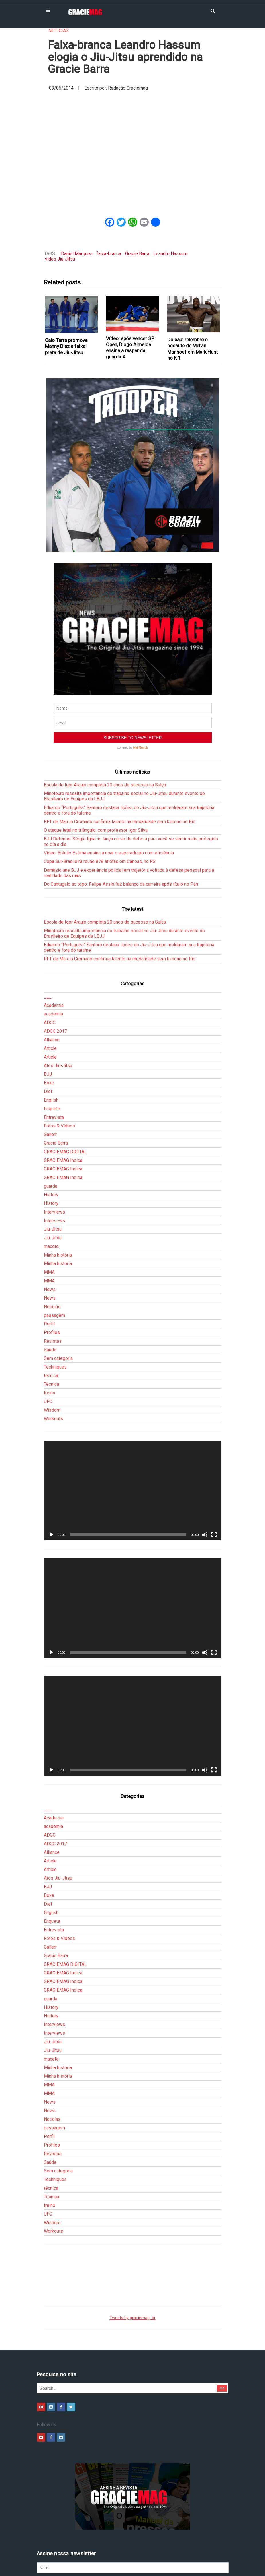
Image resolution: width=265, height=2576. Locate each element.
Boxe (49, 1083)
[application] (132, 1491)
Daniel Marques (77, 253)
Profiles (52, 1332)
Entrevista (54, 1117)
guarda (50, 1186)
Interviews (54, 1212)
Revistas (53, 1341)
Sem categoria (58, 1358)
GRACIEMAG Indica (63, 1160)
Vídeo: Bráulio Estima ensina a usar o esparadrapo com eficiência (109, 853)
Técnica (51, 1384)
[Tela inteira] (214, 1535)
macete (51, 1246)
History (51, 1194)
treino (49, 1392)
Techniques (55, 1367)
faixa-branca (109, 253)
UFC (48, 1401)
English (51, 1100)
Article (50, 1048)
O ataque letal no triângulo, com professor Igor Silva (96, 830)
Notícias (58, 30)
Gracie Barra (137, 253)
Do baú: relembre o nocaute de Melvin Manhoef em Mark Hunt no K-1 (192, 349)
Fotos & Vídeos (59, 1126)
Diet (48, 1091)
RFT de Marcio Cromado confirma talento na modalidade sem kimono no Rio (119, 821)
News (50, 1289)
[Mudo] (205, 1535)
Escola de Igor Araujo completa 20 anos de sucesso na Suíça (105, 785)
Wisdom (52, 1410)
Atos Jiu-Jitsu (58, 1065)
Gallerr (50, 1134)
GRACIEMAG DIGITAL (65, 1151)
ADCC (50, 1022)
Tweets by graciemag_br (132, 2317)
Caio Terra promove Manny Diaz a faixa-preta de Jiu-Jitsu (66, 346)
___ (48, 996)
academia (53, 1014)
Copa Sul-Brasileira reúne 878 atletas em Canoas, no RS (100, 861)
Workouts (53, 1418)
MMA (49, 1272)
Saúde (50, 1349)
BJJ (48, 1074)
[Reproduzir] (51, 1535)
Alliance (52, 1039)
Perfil (49, 1324)
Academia (54, 1005)
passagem (54, 1315)
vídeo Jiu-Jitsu (60, 259)
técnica (51, 1375)
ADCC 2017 (55, 1031)
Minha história (58, 1255)
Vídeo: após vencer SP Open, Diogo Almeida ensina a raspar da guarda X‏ (130, 348)
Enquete (52, 1108)
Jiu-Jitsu (53, 1229)
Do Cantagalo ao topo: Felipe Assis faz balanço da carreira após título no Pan (121, 884)
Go (222, 2388)
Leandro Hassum (170, 253)
